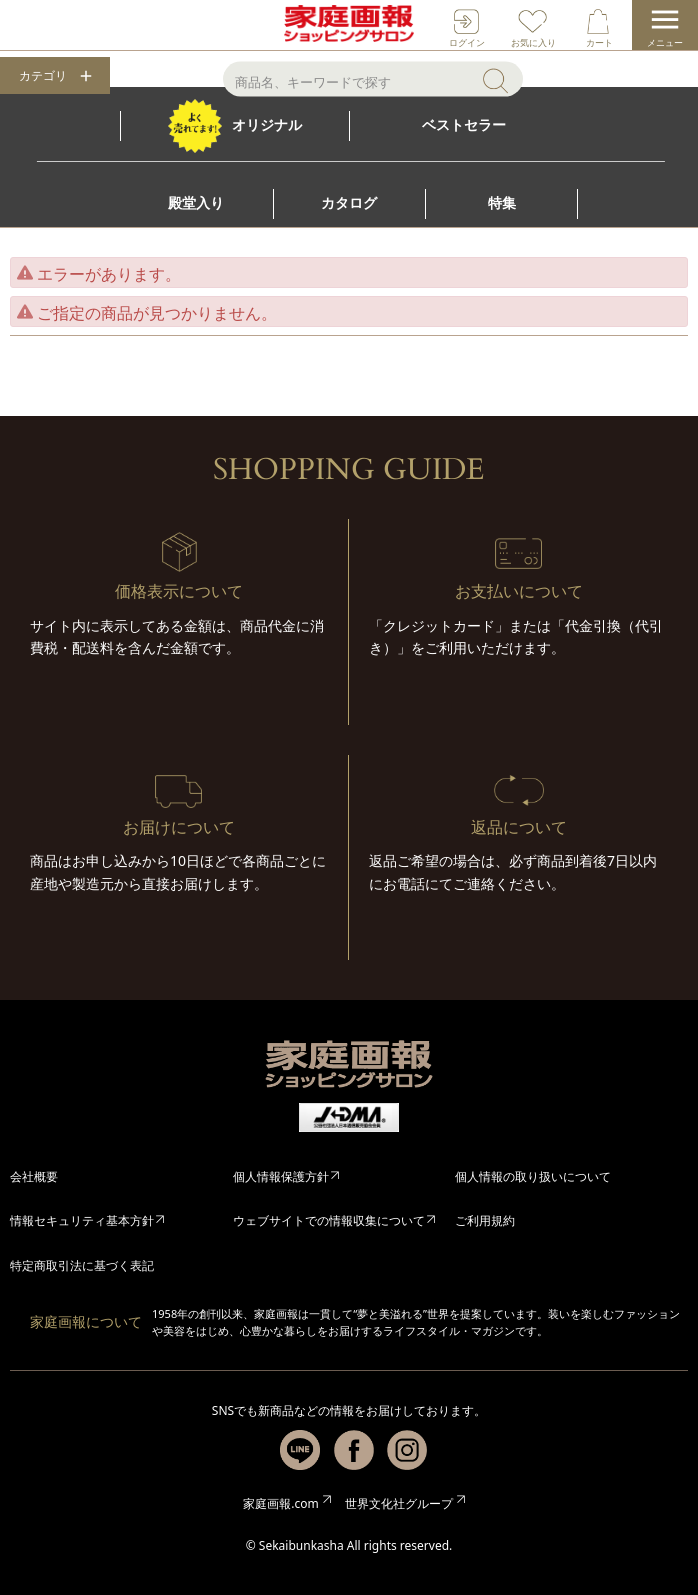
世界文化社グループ (399, 1503)
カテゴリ (43, 76)
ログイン (467, 42)
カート (599, 42)
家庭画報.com (280, 1503)
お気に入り (533, 42)
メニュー (665, 42)
